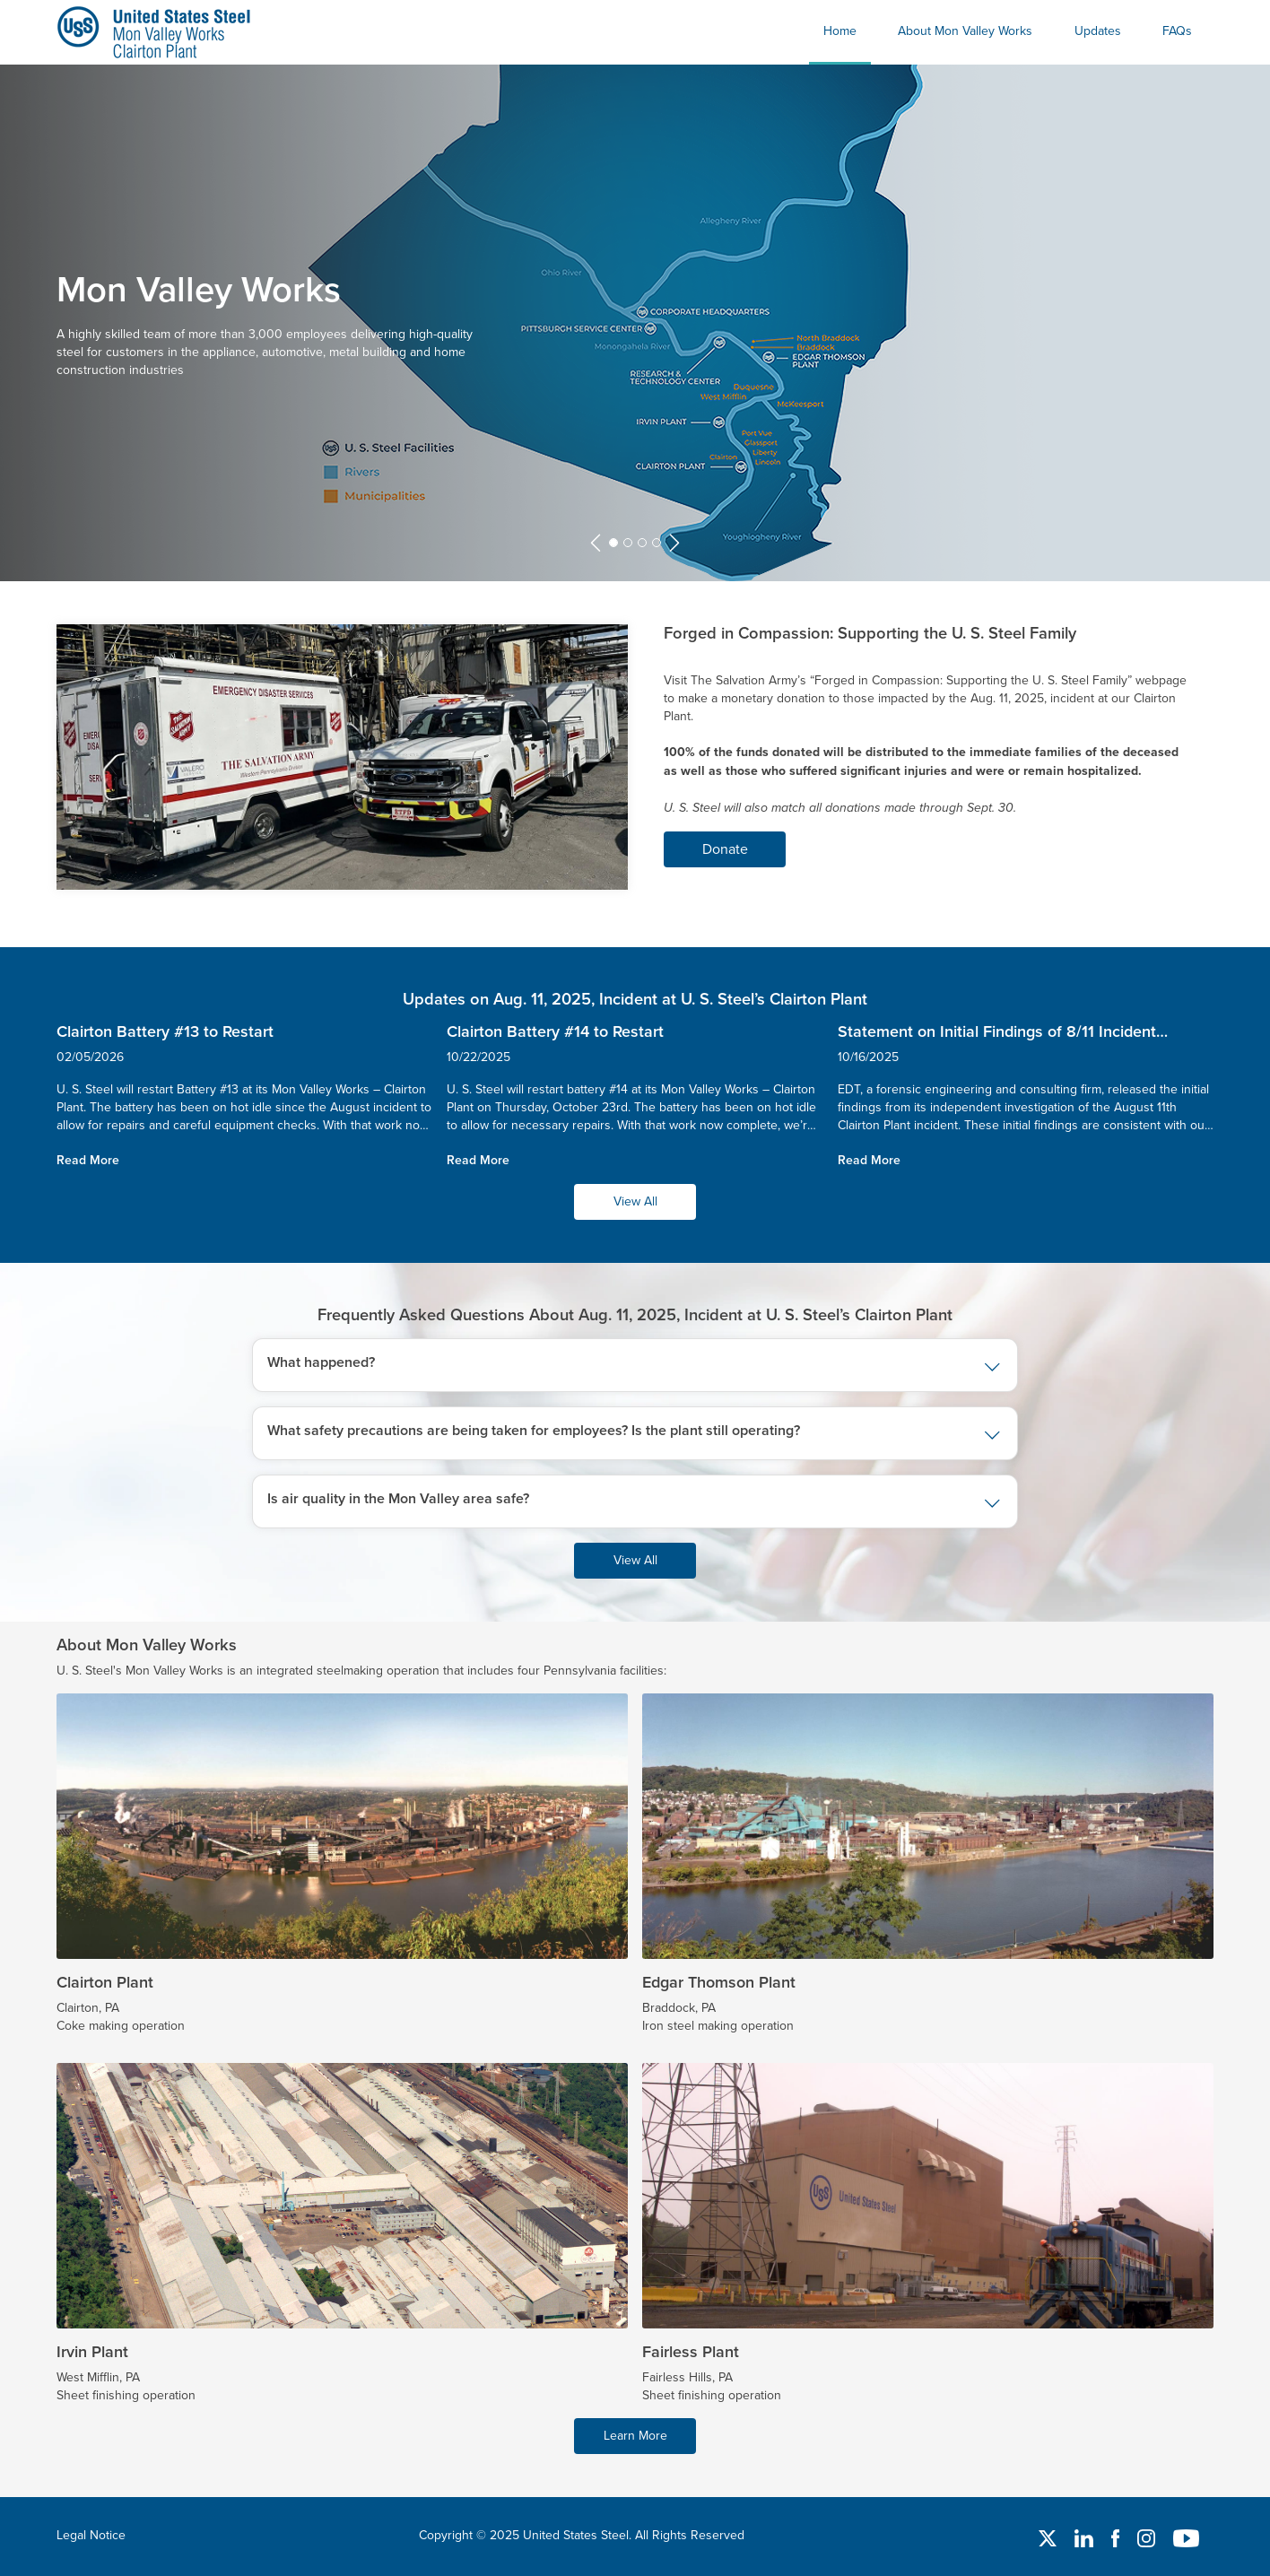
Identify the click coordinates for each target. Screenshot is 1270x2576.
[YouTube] (1186, 2536)
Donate (725, 848)
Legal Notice (91, 2535)
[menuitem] (840, 32)
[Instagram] (1148, 2536)
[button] (595, 544)
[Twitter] (1049, 2536)
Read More (88, 1160)
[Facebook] (1117, 2536)
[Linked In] (1085, 2536)
